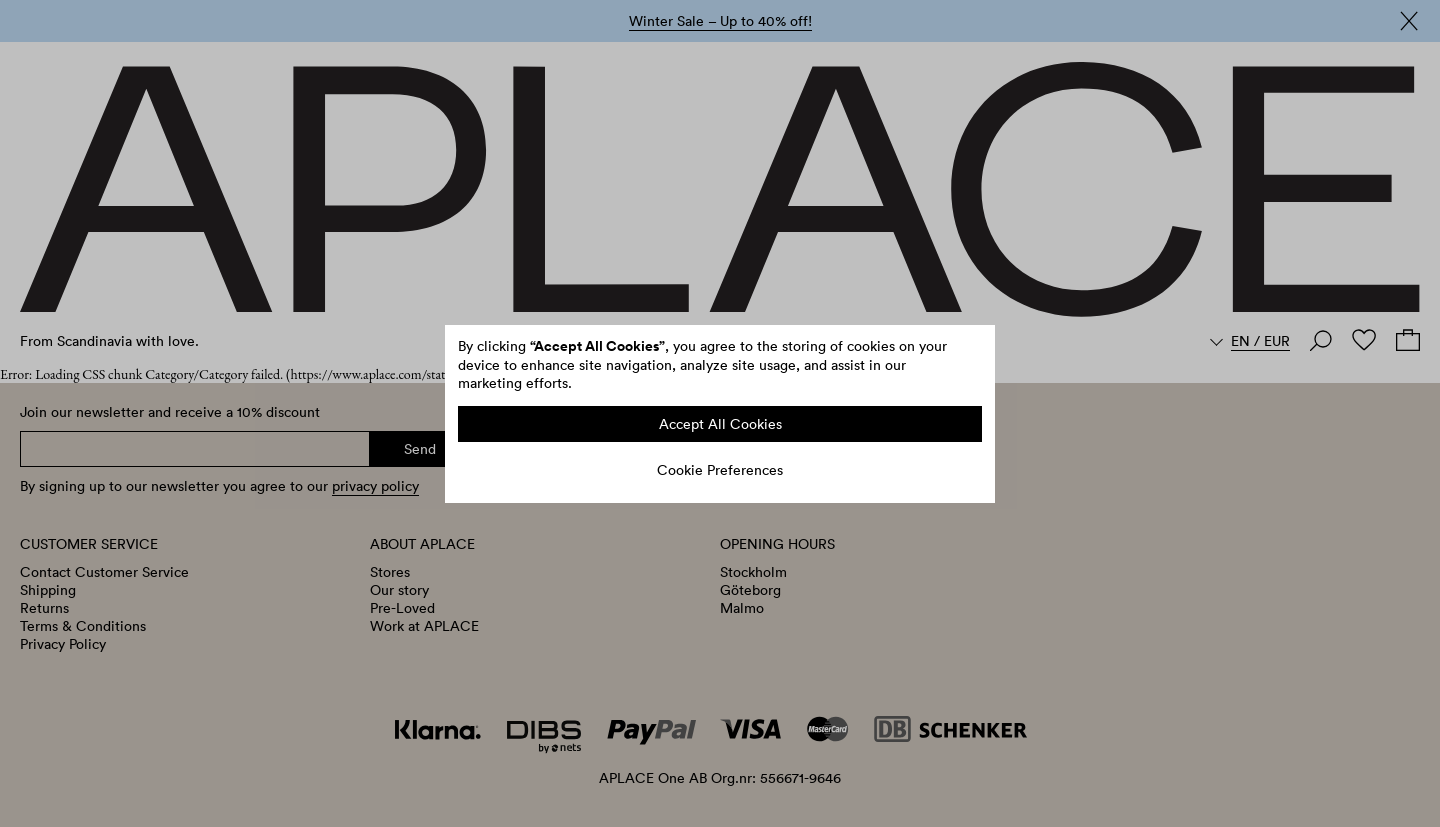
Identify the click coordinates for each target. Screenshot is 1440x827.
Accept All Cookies (720, 424)
